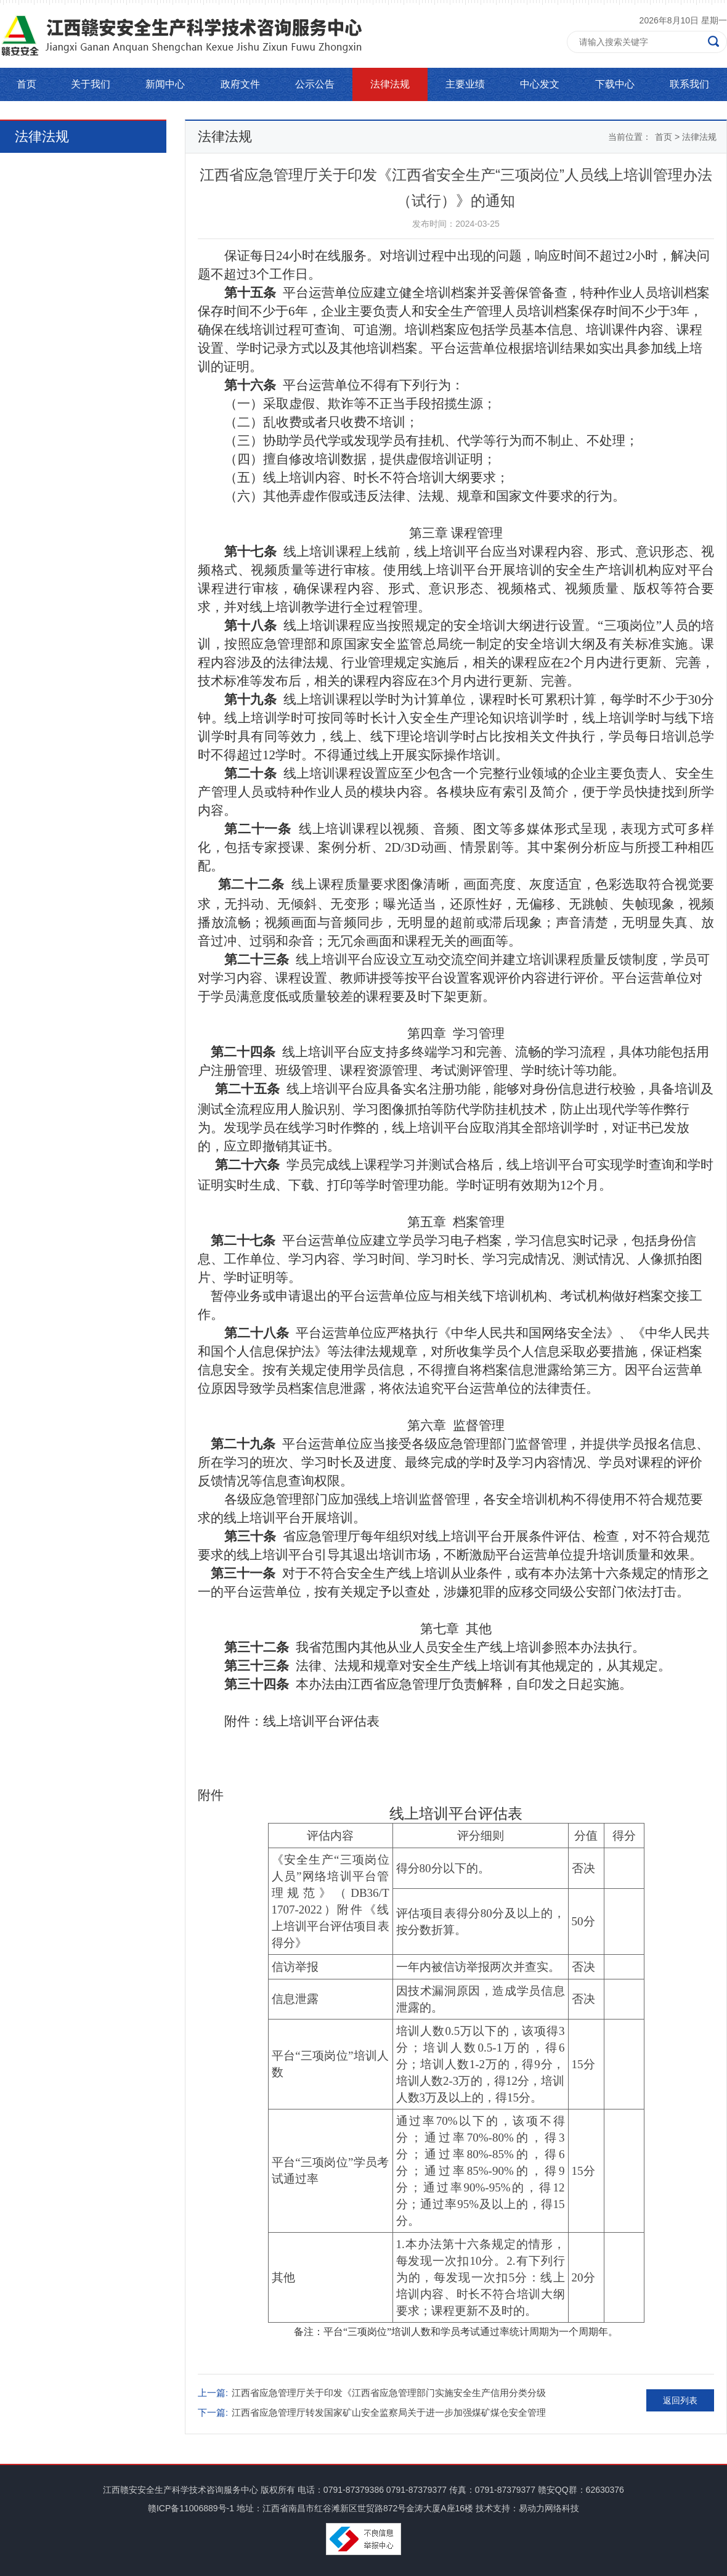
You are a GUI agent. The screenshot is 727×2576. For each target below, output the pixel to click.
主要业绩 (465, 84)
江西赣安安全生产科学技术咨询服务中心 (180, 2490)
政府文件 (240, 84)
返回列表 (680, 2400)
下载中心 (615, 84)
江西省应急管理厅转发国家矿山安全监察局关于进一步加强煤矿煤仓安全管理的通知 (389, 2415)
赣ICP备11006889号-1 (191, 2508)
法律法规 (390, 84)
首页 (26, 84)
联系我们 (689, 84)
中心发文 (539, 84)
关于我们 (90, 84)
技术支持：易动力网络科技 (527, 2508)
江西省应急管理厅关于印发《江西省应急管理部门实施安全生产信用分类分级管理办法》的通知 (389, 2395)
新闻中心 (165, 84)
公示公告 (315, 84)
